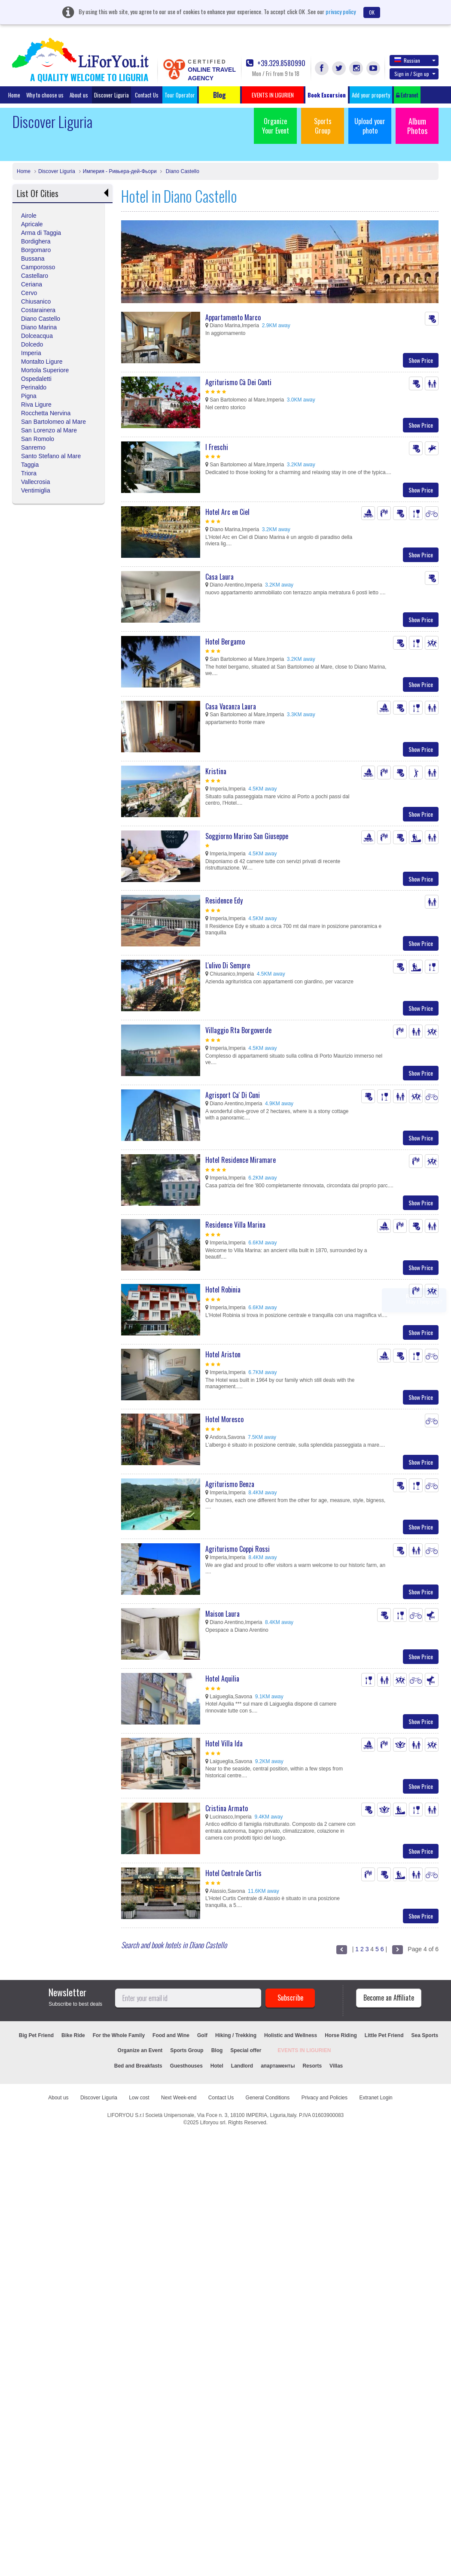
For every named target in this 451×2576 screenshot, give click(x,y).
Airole (29, 215)
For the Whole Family (119, 2035)
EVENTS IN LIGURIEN (304, 2050)
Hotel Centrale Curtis (233, 1873)
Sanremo (33, 447)
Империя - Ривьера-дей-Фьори (120, 171)
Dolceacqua (37, 335)
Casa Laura (219, 577)
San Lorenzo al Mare (49, 430)
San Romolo (37, 438)
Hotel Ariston (223, 1354)
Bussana (32, 258)
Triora (29, 473)
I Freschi (216, 447)
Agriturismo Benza (229, 1484)
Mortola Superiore (45, 370)
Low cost (139, 2098)
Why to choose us (45, 95)
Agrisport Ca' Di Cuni (232, 1095)
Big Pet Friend (36, 2035)
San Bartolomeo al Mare (53, 421)
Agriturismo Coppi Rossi (237, 1549)
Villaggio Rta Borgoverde (238, 1030)
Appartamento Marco (233, 317)
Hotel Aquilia (222, 1678)
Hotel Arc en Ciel (227, 512)
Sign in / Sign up (415, 73)
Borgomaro (36, 249)
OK (372, 12)
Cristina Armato (226, 1808)
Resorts (312, 2066)
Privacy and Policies (324, 2098)
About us (79, 95)
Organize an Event (140, 2050)
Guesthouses (186, 2066)
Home (14, 95)
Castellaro (34, 275)
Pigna (29, 395)
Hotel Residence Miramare (240, 1160)
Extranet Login (375, 2098)
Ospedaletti (36, 378)
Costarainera (38, 310)
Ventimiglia (35, 490)
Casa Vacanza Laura (230, 706)
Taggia (30, 464)
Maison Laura (222, 1614)
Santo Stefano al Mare (51, 456)
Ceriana (31, 284)
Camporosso (38, 267)
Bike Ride (73, 2035)
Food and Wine (170, 2035)
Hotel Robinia (223, 1289)
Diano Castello (181, 171)
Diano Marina (39, 327)
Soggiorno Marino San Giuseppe (246, 836)
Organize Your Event (275, 126)
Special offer (245, 2050)
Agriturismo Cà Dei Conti (238, 382)
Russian (415, 60)
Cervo (29, 292)
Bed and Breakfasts (138, 2066)
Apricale (32, 224)
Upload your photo (369, 126)
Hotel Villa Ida (224, 1743)
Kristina (215, 771)
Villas (336, 2066)
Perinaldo (33, 387)
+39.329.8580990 (275, 63)
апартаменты (278, 2066)
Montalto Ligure (42, 361)
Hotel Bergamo (225, 641)
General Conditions (268, 2098)
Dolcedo (32, 344)
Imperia (31, 353)
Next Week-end (178, 2098)
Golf (202, 2035)
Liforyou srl (213, 2123)
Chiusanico (36, 301)
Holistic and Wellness (290, 2035)
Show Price (420, 360)
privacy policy (341, 11)
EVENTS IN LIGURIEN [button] (273, 95)
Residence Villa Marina (235, 1225)
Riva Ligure (36, 404)
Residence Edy (224, 900)
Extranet (407, 95)
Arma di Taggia (41, 232)
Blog (217, 2050)
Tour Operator (180, 95)
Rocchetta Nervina (45, 413)
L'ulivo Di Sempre (227, 965)
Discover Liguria (111, 95)
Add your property (371, 95)
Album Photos (417, 126)
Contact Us (146, 95)
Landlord (242, 2066)
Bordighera (36, 241)
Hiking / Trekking (235, 2035)
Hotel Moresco (224, 1419)
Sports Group (323, 126)
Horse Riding (341, 2035)
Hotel (216, 2066)
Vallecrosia (35, 481)
